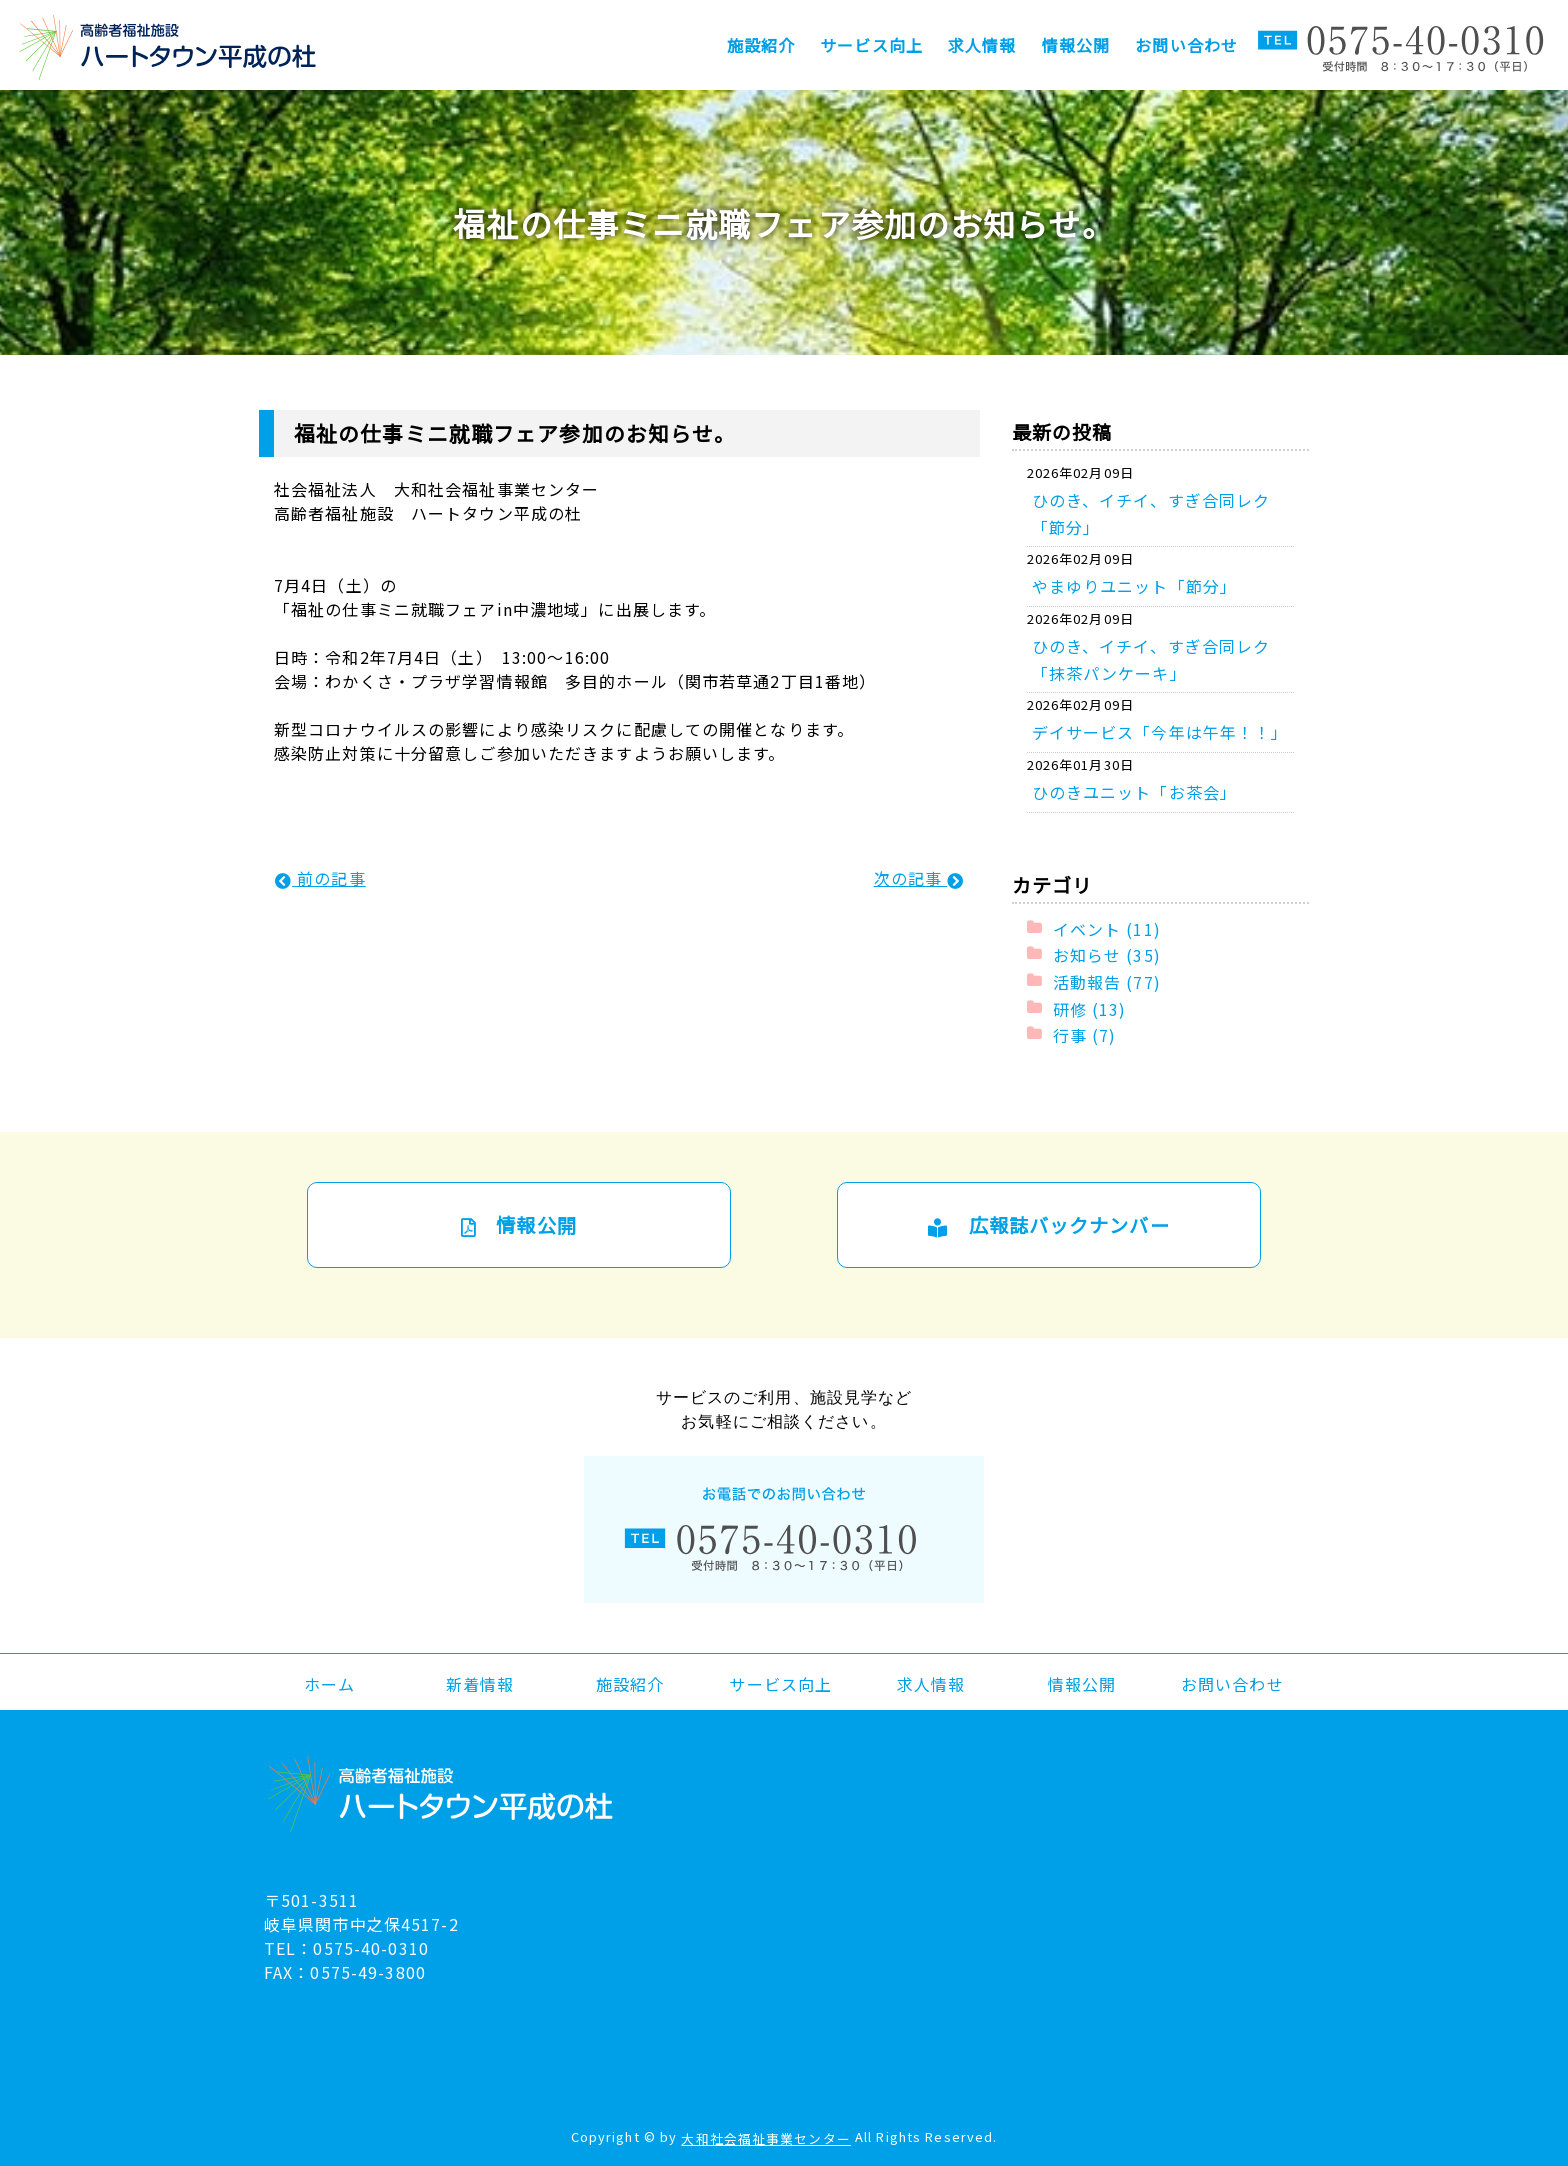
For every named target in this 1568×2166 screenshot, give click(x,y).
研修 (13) (1090, 1008)
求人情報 (982, 45)
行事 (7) (1085, 1035)
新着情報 (480, 1683)
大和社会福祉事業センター (765, 2138)
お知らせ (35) (1107, 955)
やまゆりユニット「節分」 (1134, 586)
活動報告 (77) (1107, 982)
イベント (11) (1107, 928)
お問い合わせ (1186, 45)
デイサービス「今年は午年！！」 (1160, 732)
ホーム (329, 1683)
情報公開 (1076, 45)
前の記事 (320, 878)
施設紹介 (761, 45)
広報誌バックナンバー (1048, 1225)
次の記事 (919, 878)
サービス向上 (871, 45)
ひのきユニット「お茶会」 (1134, 792)
